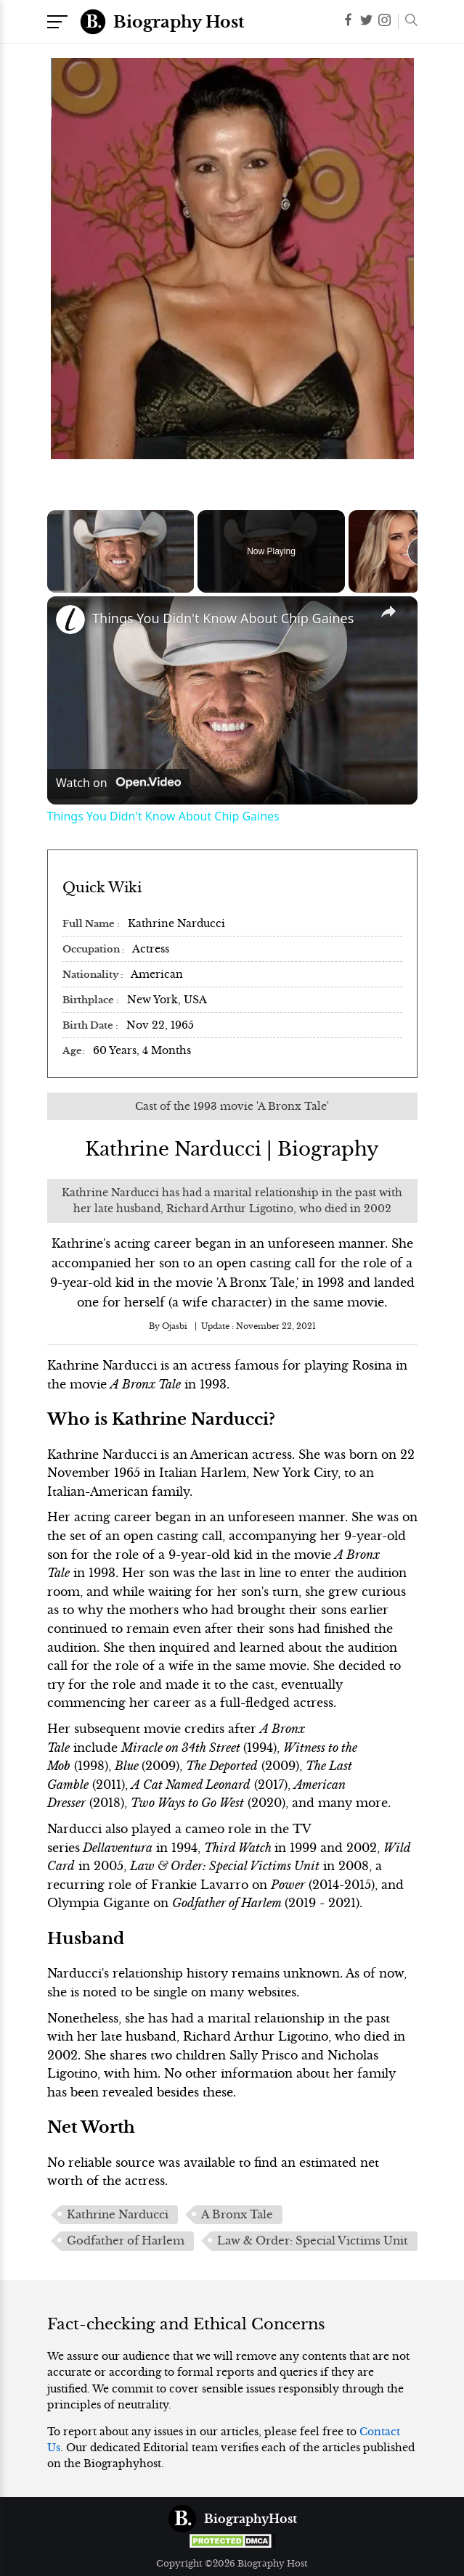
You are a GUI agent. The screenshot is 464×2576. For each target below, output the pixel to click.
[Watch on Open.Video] (118, 783)
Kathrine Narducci (117, 2214)
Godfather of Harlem (125, 2240)
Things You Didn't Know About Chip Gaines (223, 618)
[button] (408, 21)
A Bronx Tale (237, 2214)
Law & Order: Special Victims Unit (312, 2240)
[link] (70, 619)
